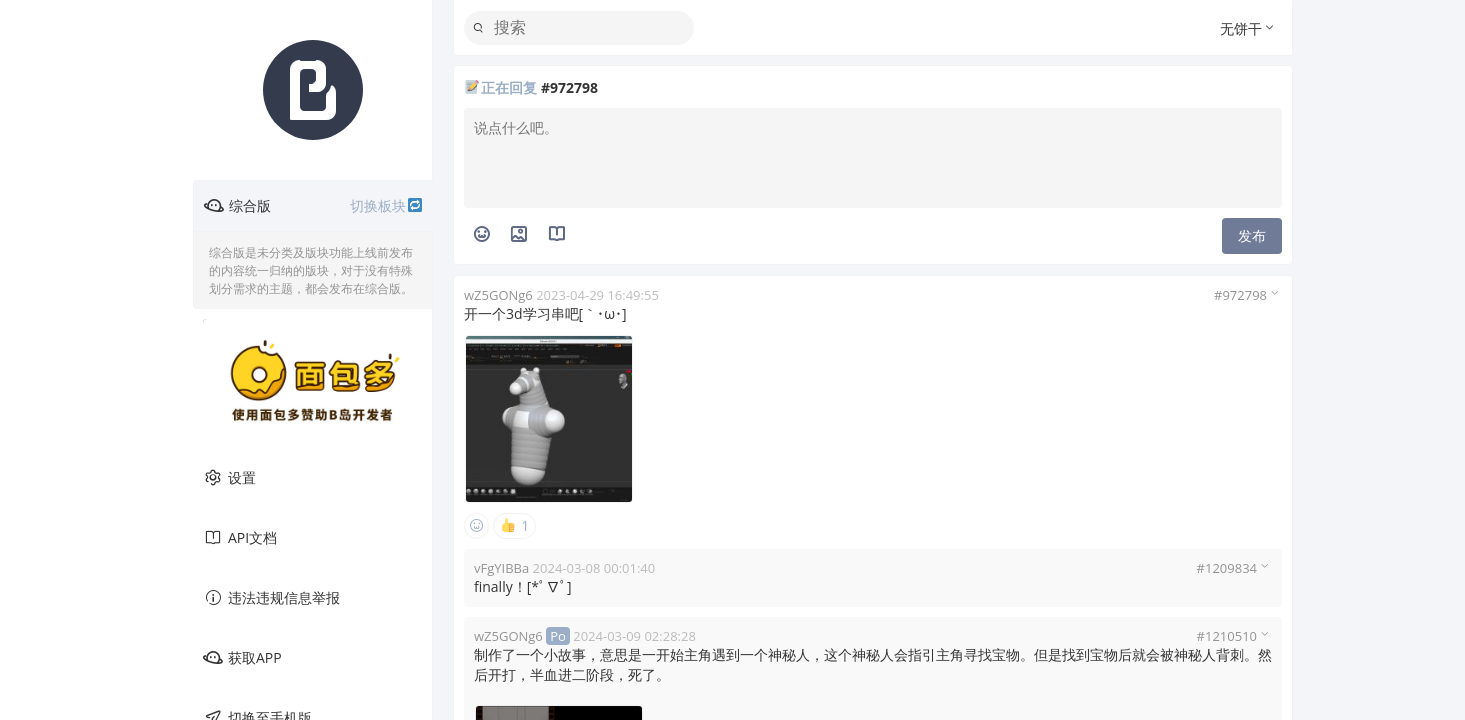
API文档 (240, 538)
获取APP (242, 658)
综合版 (313, 206)
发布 (1252, 235)
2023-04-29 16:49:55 (597, 295)
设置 (229, 478)
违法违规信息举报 (271, 598)
